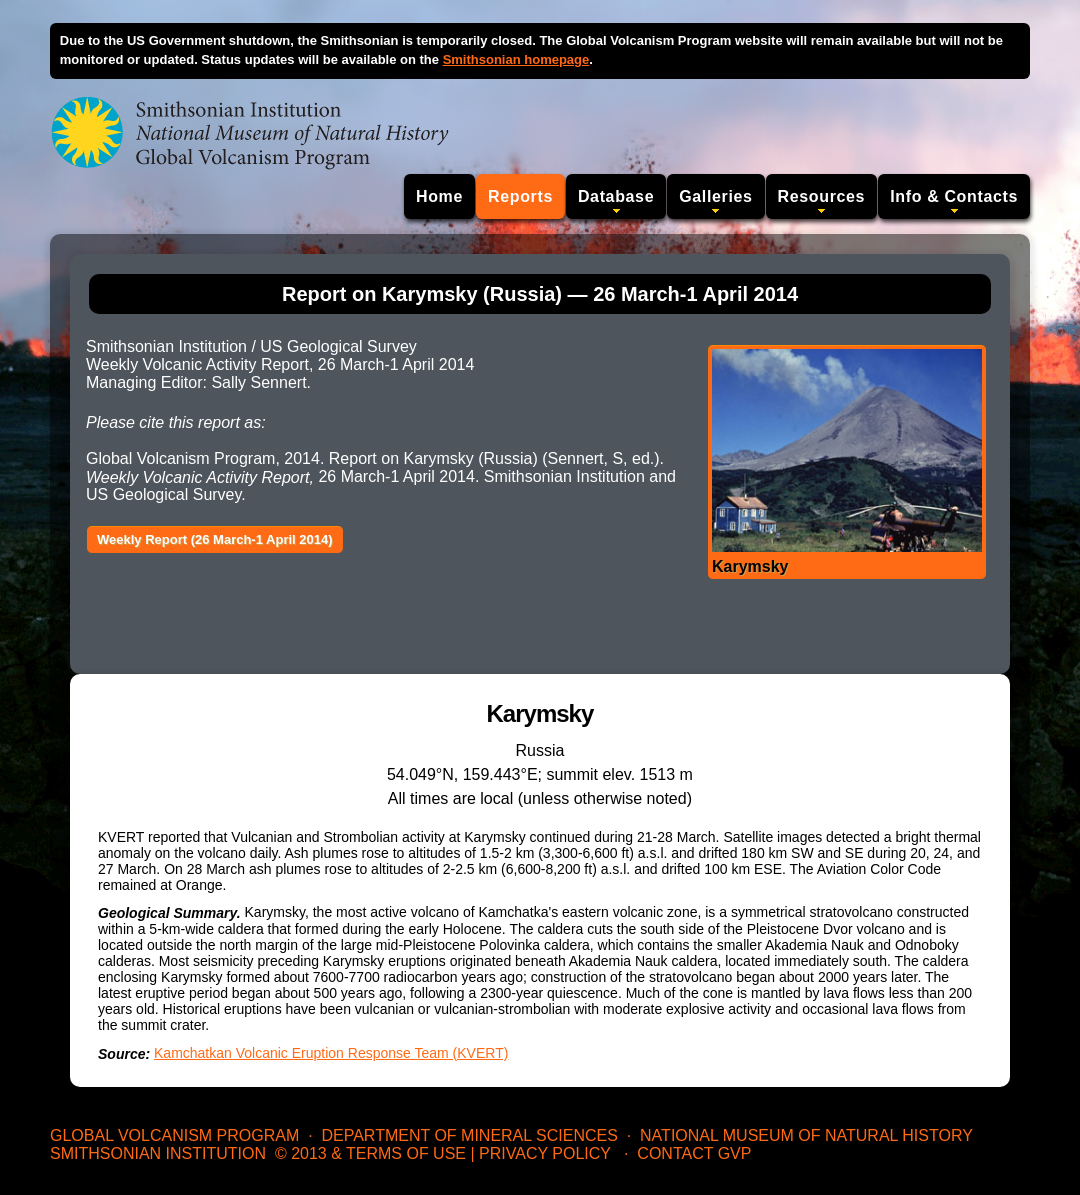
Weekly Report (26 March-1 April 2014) (215, 539)
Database (616, 196)
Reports (520, 196)
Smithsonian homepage (516, 59)
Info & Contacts (954, 196)
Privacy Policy (545, 1153)
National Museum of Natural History (806, 1135)
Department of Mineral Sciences (469, 1135)
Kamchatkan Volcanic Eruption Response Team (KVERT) (331, 1053)
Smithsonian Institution (158, 1153)
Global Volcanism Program (174, 1135)
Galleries (715, 196)
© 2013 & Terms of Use (370, 1153)
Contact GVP (694, 1153)
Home (439, 196)
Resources (822, 196)
